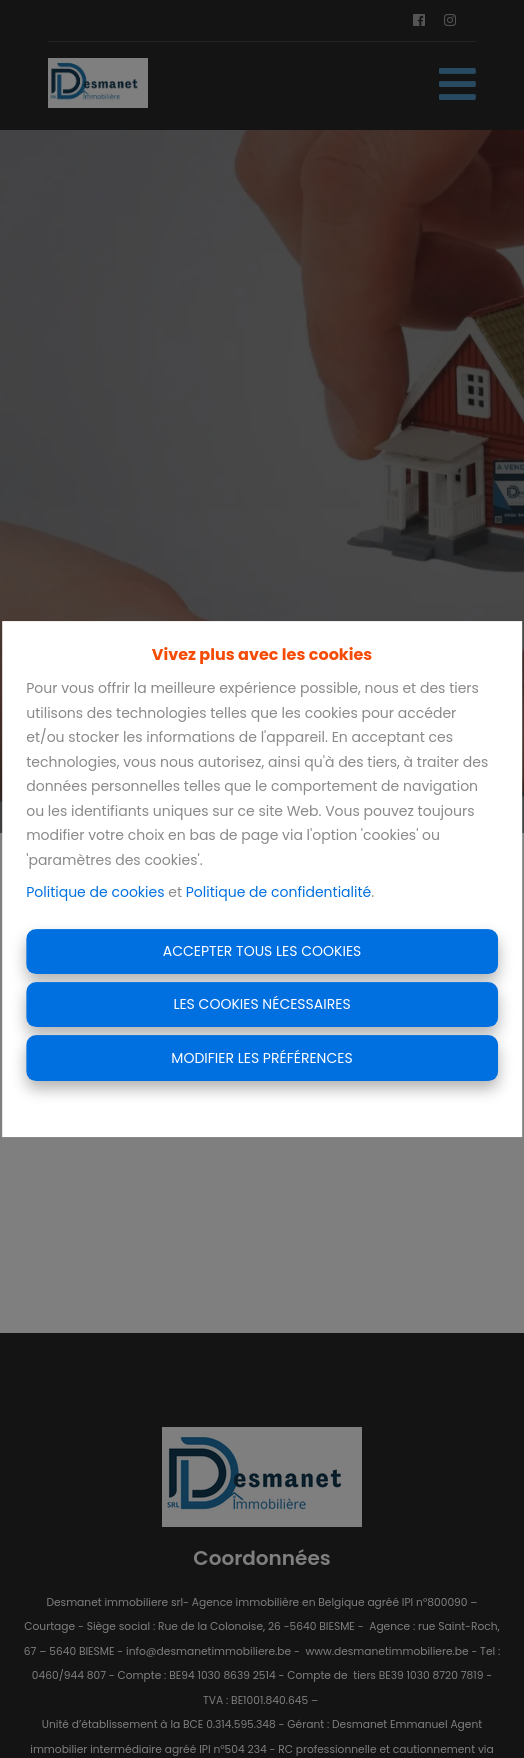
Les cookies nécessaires (261, 1004)
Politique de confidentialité (278, 892)
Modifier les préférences (261, 1058)
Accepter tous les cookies (262, 951)
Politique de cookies (95, 892)
